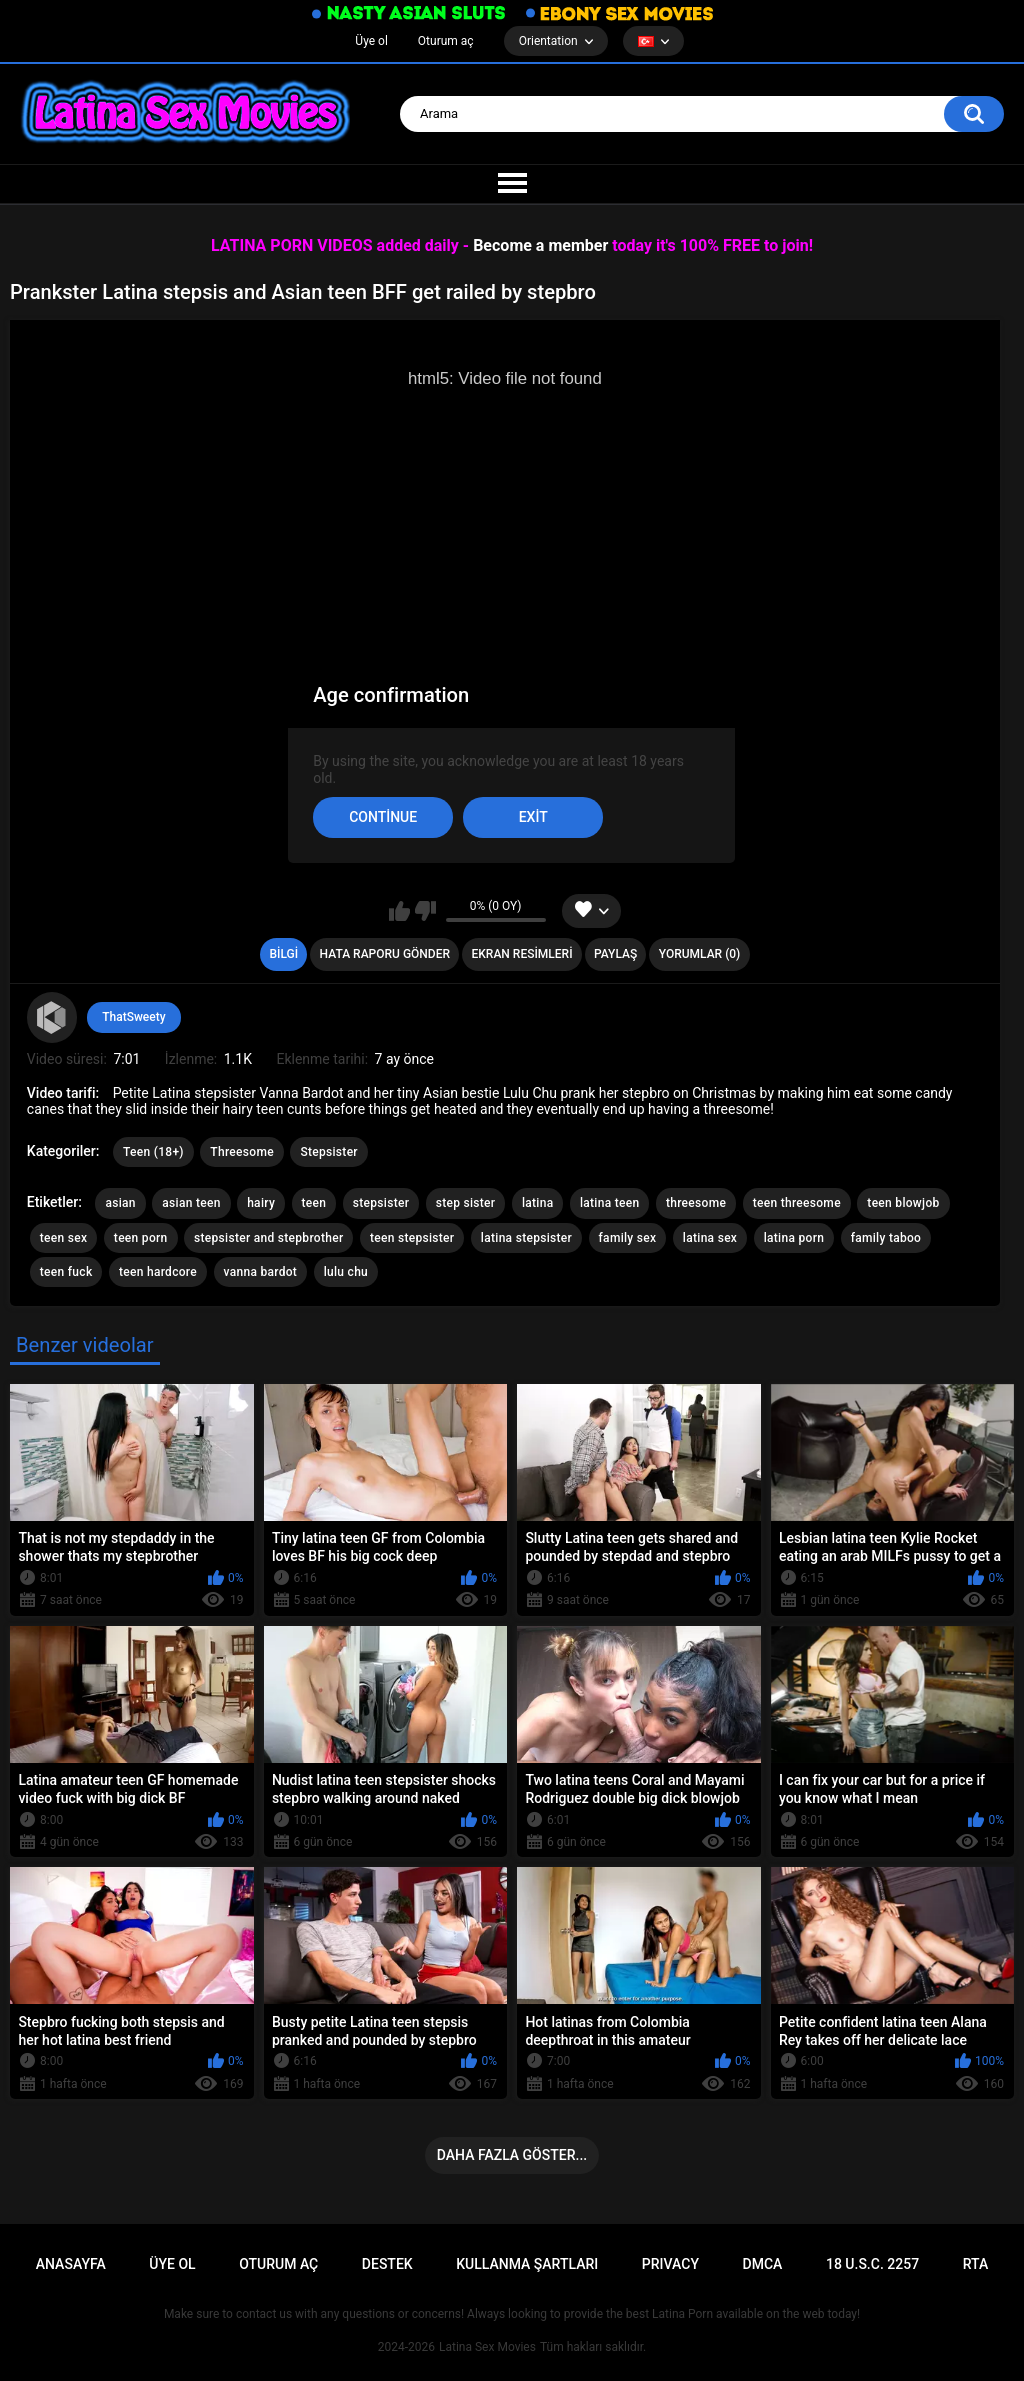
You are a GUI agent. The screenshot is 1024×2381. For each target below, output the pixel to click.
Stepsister (329, 1152)
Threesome (242, 1152)
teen (314, 1203)
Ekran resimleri (522, 954)
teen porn (141, 1238)
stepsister (381, 1203)
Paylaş (615, 954)
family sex (628, 1238)
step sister (466, 1203)
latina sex (710, 1238)
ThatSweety (133, 1017)
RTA (976, 2264)
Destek (387, 2264)
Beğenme (425, 911)
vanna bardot (261, 1272)
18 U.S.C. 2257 (872, 2264)
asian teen (191, 1203)
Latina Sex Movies (487, 2347)
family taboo (886, 1238)
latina (538, 1203)
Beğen (399, 911)
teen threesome (797, 1203)
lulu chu (346, 1272)
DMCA (763, 2264)
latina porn (794, 1238)
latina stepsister (526, 1238)
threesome (696, 1203)
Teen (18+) (153, 1152)
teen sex (64, 1238)
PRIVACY (670, 2264)
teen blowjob (903, 1203)
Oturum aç (446, 41)
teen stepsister (412, 1238)
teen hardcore (158, 1272)
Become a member (540, 245)
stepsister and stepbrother (268, 1238)
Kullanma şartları (527, 2264)
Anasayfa (71, 2264)
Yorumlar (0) (700, 954)
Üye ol (371, 41)
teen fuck (66, 1272)
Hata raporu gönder (385, 954)
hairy (261, 1203)
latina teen (610, 1203)
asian (120, 1203)
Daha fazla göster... (512, 2155)
